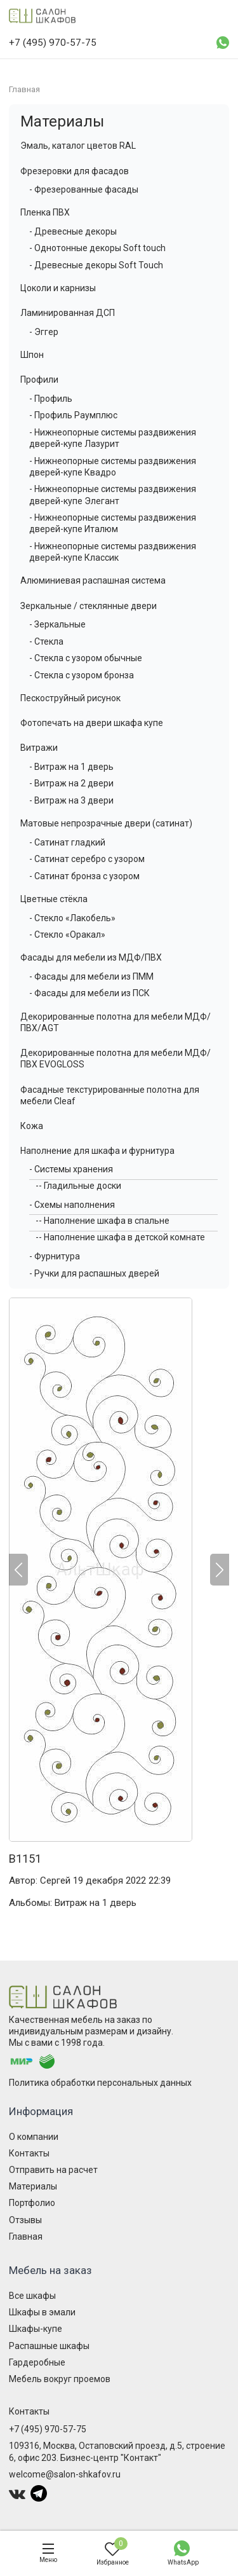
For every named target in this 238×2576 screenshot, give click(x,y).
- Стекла (46, 641)
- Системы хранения (71, 1169)
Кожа (31, 1126)
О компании (33, 2137)
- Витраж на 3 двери (71, 800)
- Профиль (50, 399)
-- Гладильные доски (78, 1186)
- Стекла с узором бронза (81, 675)
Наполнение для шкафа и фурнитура (97, 1151)
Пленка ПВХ (45, 212)
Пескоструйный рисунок (70, 698)
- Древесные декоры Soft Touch (96, 265)
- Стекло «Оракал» (67, 934)
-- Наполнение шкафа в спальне (102, 1221)
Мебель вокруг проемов (59, 2379)
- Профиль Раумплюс (73, 415)
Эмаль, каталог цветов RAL (78, 145)
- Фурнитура (54, 1256)
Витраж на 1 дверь (95, 1902)
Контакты (29, 2153)
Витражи (39, 748)
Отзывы (25, 2220)
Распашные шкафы (49, 2346)
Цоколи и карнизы (58, 288)
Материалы (62, 121)
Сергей (55, 1880)
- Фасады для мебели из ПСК (89, 993)
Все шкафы (32, 2296)
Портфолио (32, 2203)
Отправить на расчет (53, 2170)
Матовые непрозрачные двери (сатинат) (106, 823)
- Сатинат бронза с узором (84, 876)
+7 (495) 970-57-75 (47, 2429)
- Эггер (43, 332)
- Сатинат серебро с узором (87, 859)
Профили (39, 379)
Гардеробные (37, 2362)
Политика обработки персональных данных (100, 2083)
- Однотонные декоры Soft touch (97, 248)
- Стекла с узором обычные (85, 658)
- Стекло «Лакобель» (72, 918)
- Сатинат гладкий (67, 842)
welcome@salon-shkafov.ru (65, 2474)
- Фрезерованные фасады (83, 189)
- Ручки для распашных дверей (94, 1273)
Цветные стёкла (54, 899)
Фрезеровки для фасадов (74, 171)
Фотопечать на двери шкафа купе (91, 723)
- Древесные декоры (73, 231)
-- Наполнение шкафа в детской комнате (120, 1237)
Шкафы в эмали (42, 2312)
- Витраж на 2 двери (71, 783)
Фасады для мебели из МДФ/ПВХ (91, 957)
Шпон (32, 355)
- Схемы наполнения (72, 1205)
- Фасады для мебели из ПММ (91, 976)
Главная (26, 2236)
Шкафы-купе (35, 2329)
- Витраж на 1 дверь (71, 767)
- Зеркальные (57, 624)
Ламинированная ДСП (67, 313)
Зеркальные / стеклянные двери (88, 606)
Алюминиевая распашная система (93, 580)
